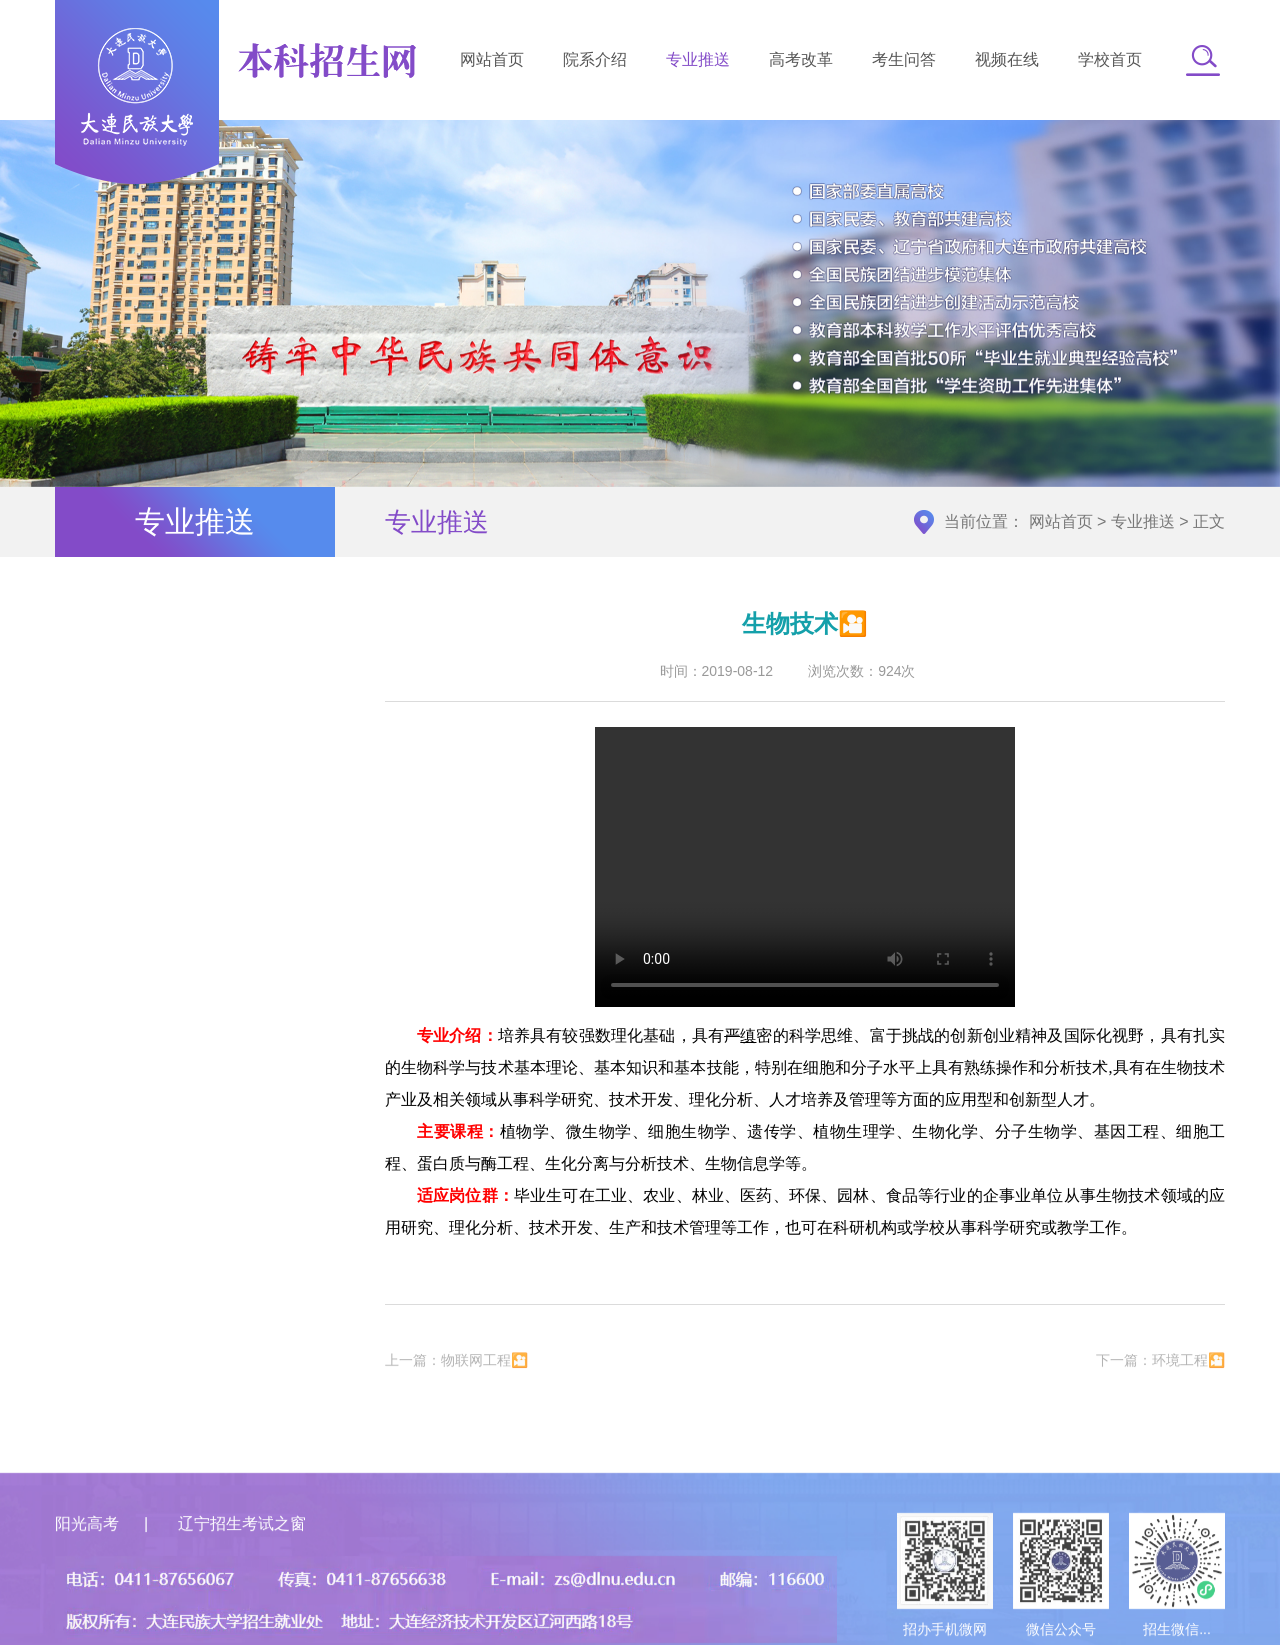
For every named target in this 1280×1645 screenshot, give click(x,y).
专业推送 (698, 59)
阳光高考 (87, 1569)
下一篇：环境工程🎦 (1160, 1364)
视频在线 (1007, 59)
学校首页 (1110, 59)
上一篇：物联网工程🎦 (456, 1364)
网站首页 (492, 59)
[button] (1203, 60)
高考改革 (801, 59)
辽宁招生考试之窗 (242, 1569)
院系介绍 (595, 59)
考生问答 (904, 59)
